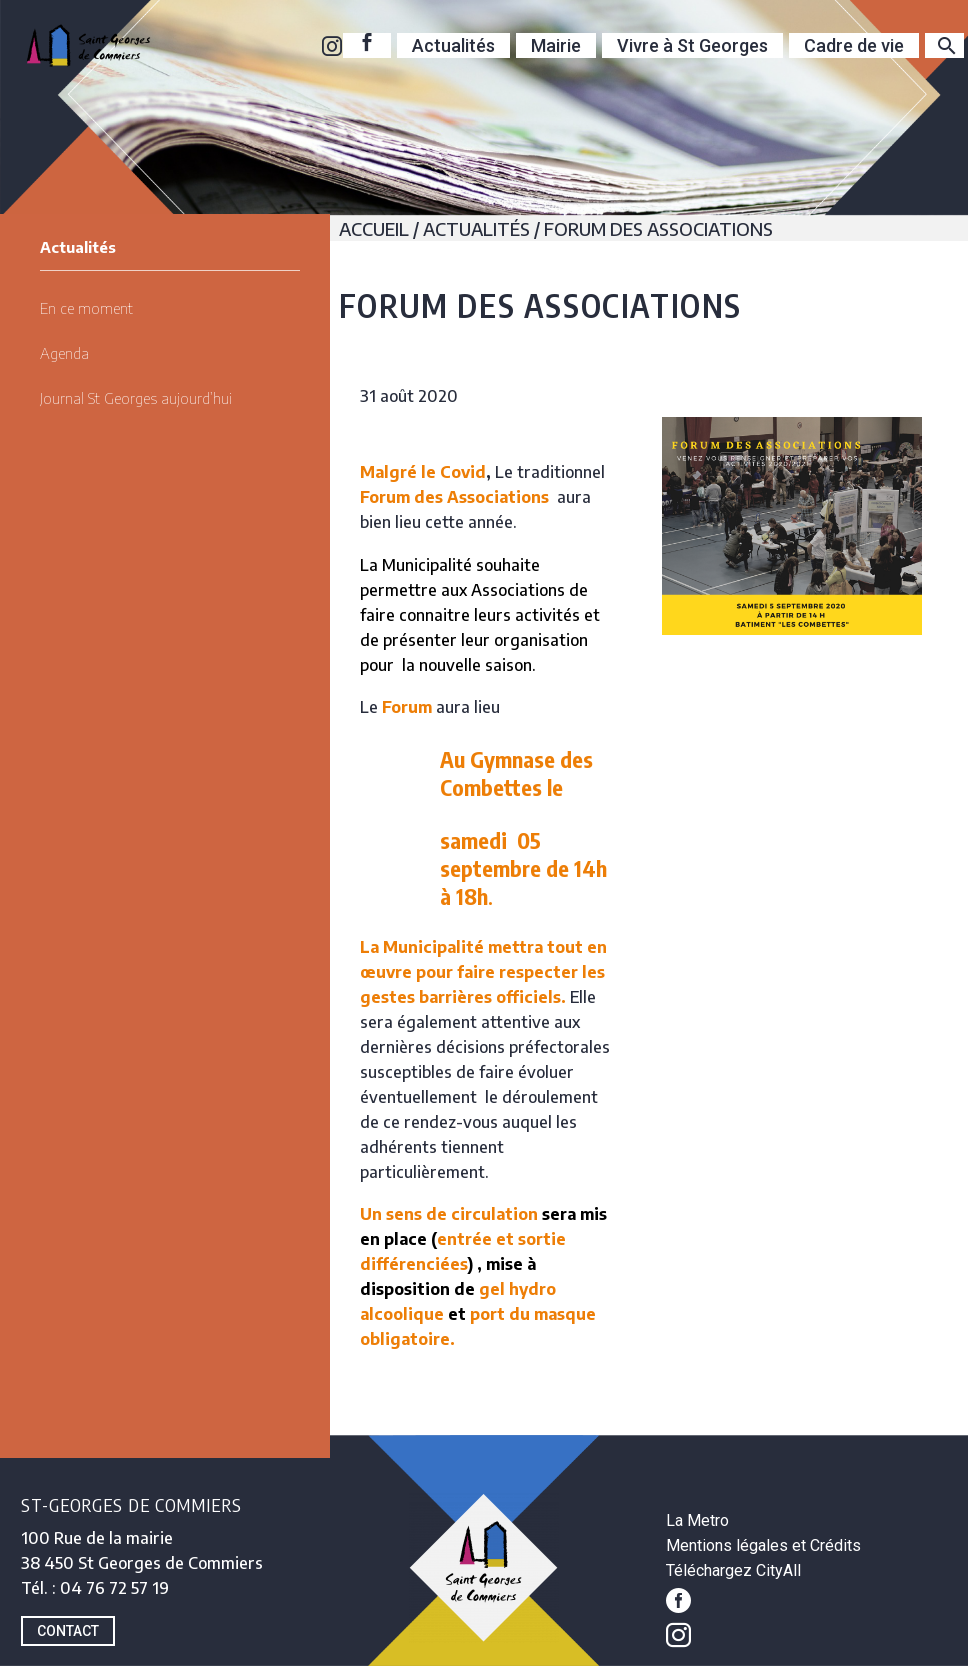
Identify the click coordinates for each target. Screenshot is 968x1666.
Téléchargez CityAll (733, 1570)
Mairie (556, 45)
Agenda (64, 353)
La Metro (697, 1520)
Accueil (374, 228)
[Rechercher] (944, 45)
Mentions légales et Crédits (763, 1545)
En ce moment (86, 308)
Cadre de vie (854, 45)
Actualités (453, 45)
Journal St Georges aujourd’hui (136, 398)
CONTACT (68, 1631)
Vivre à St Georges (692, 45)
